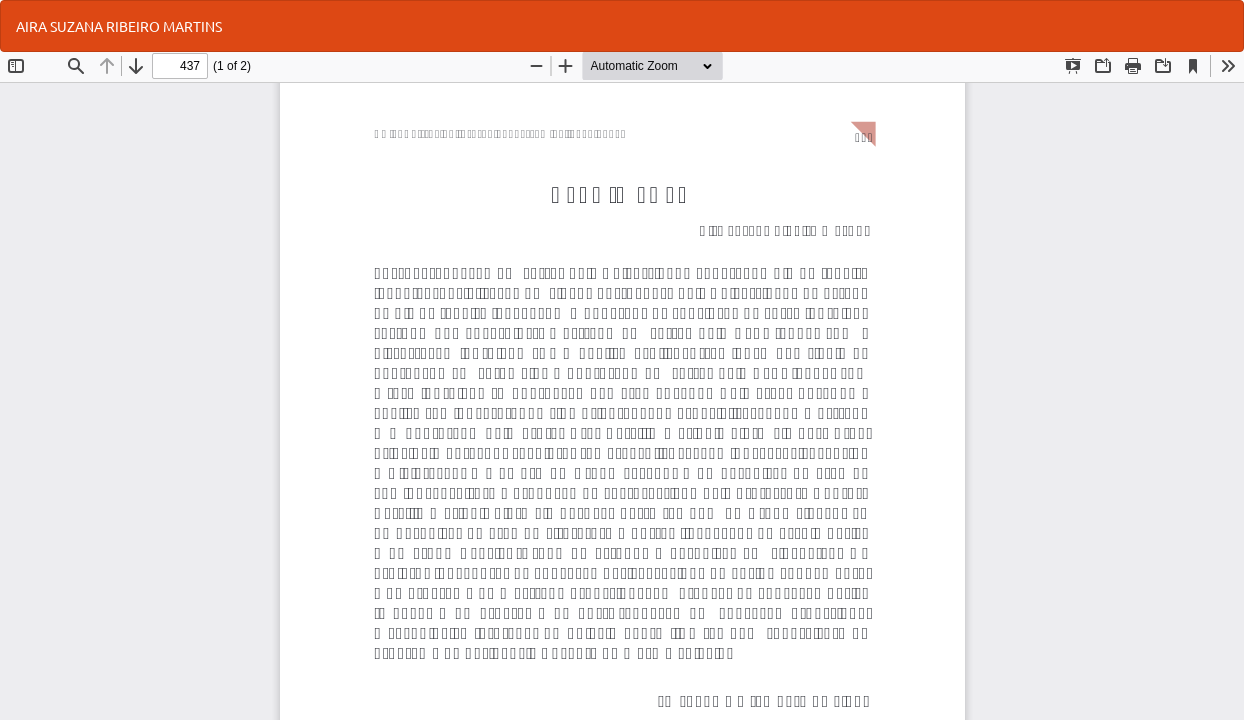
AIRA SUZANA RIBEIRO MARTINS (119, 26)
